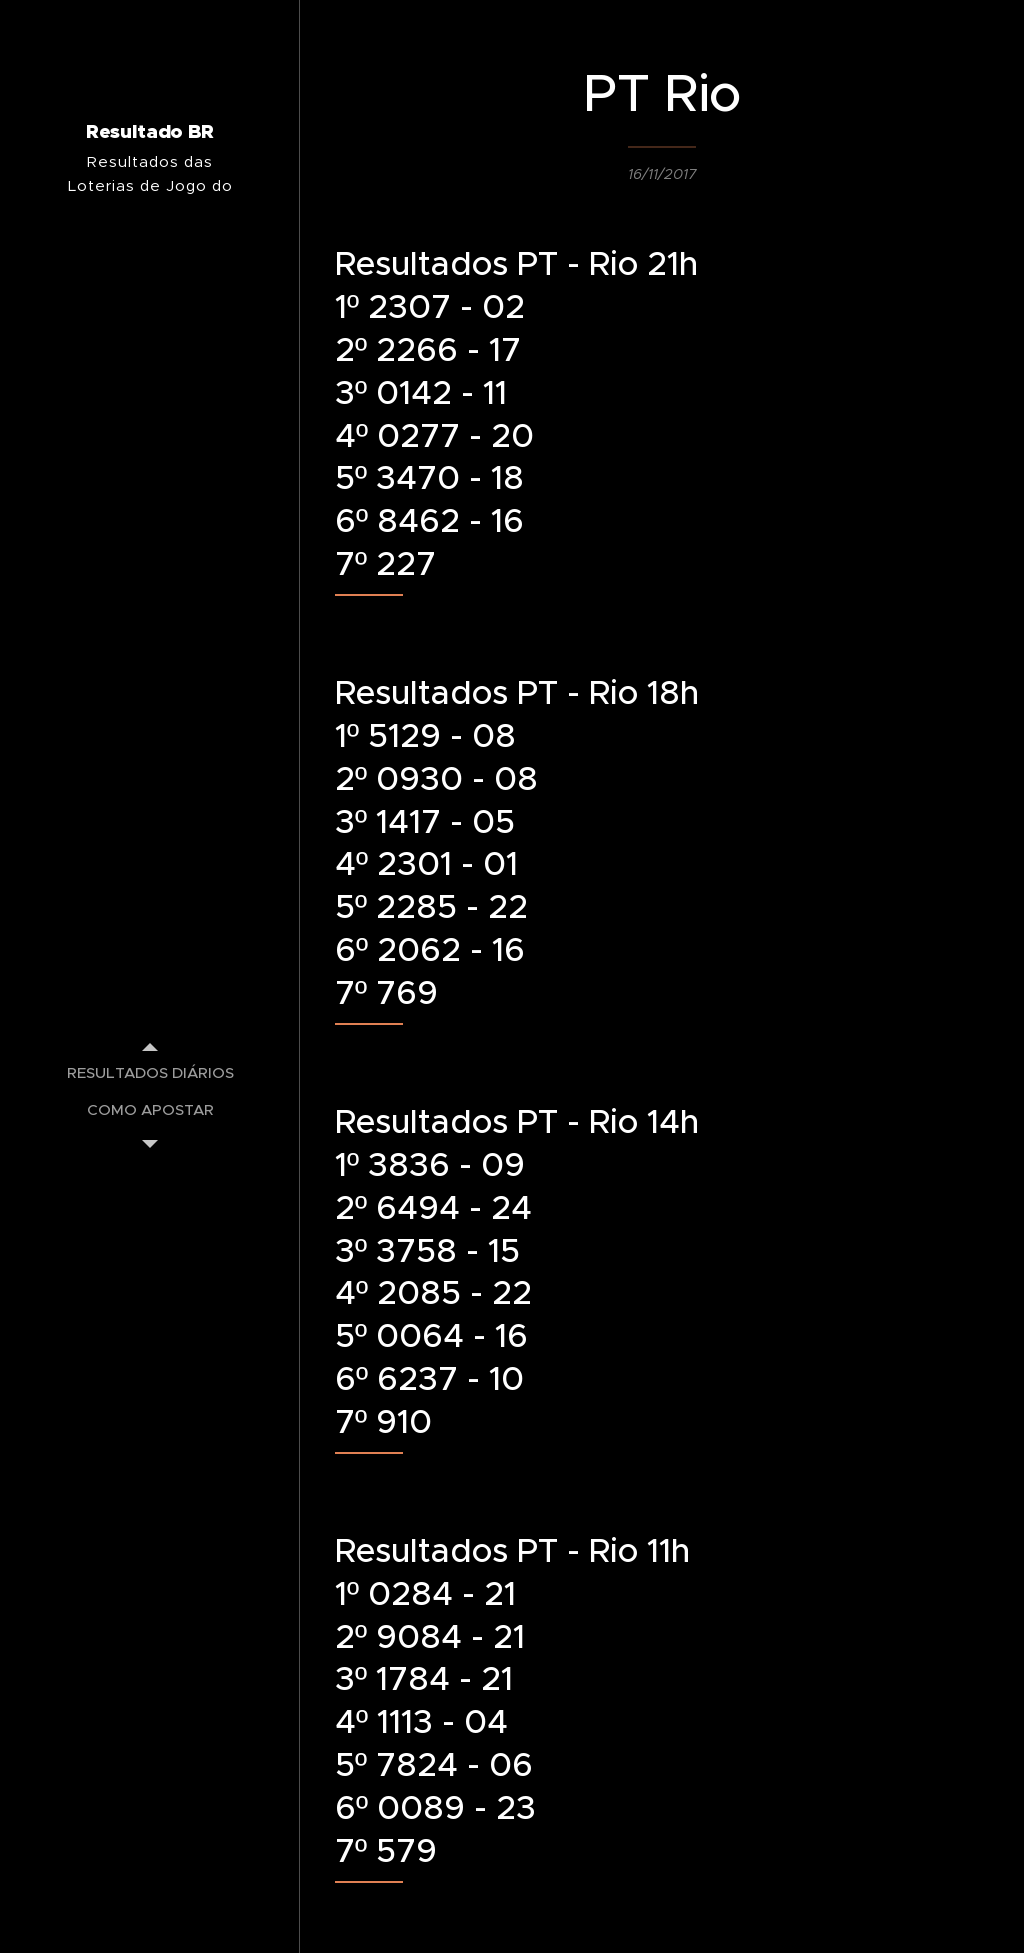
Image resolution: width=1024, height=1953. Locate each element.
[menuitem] (150, 1072)
